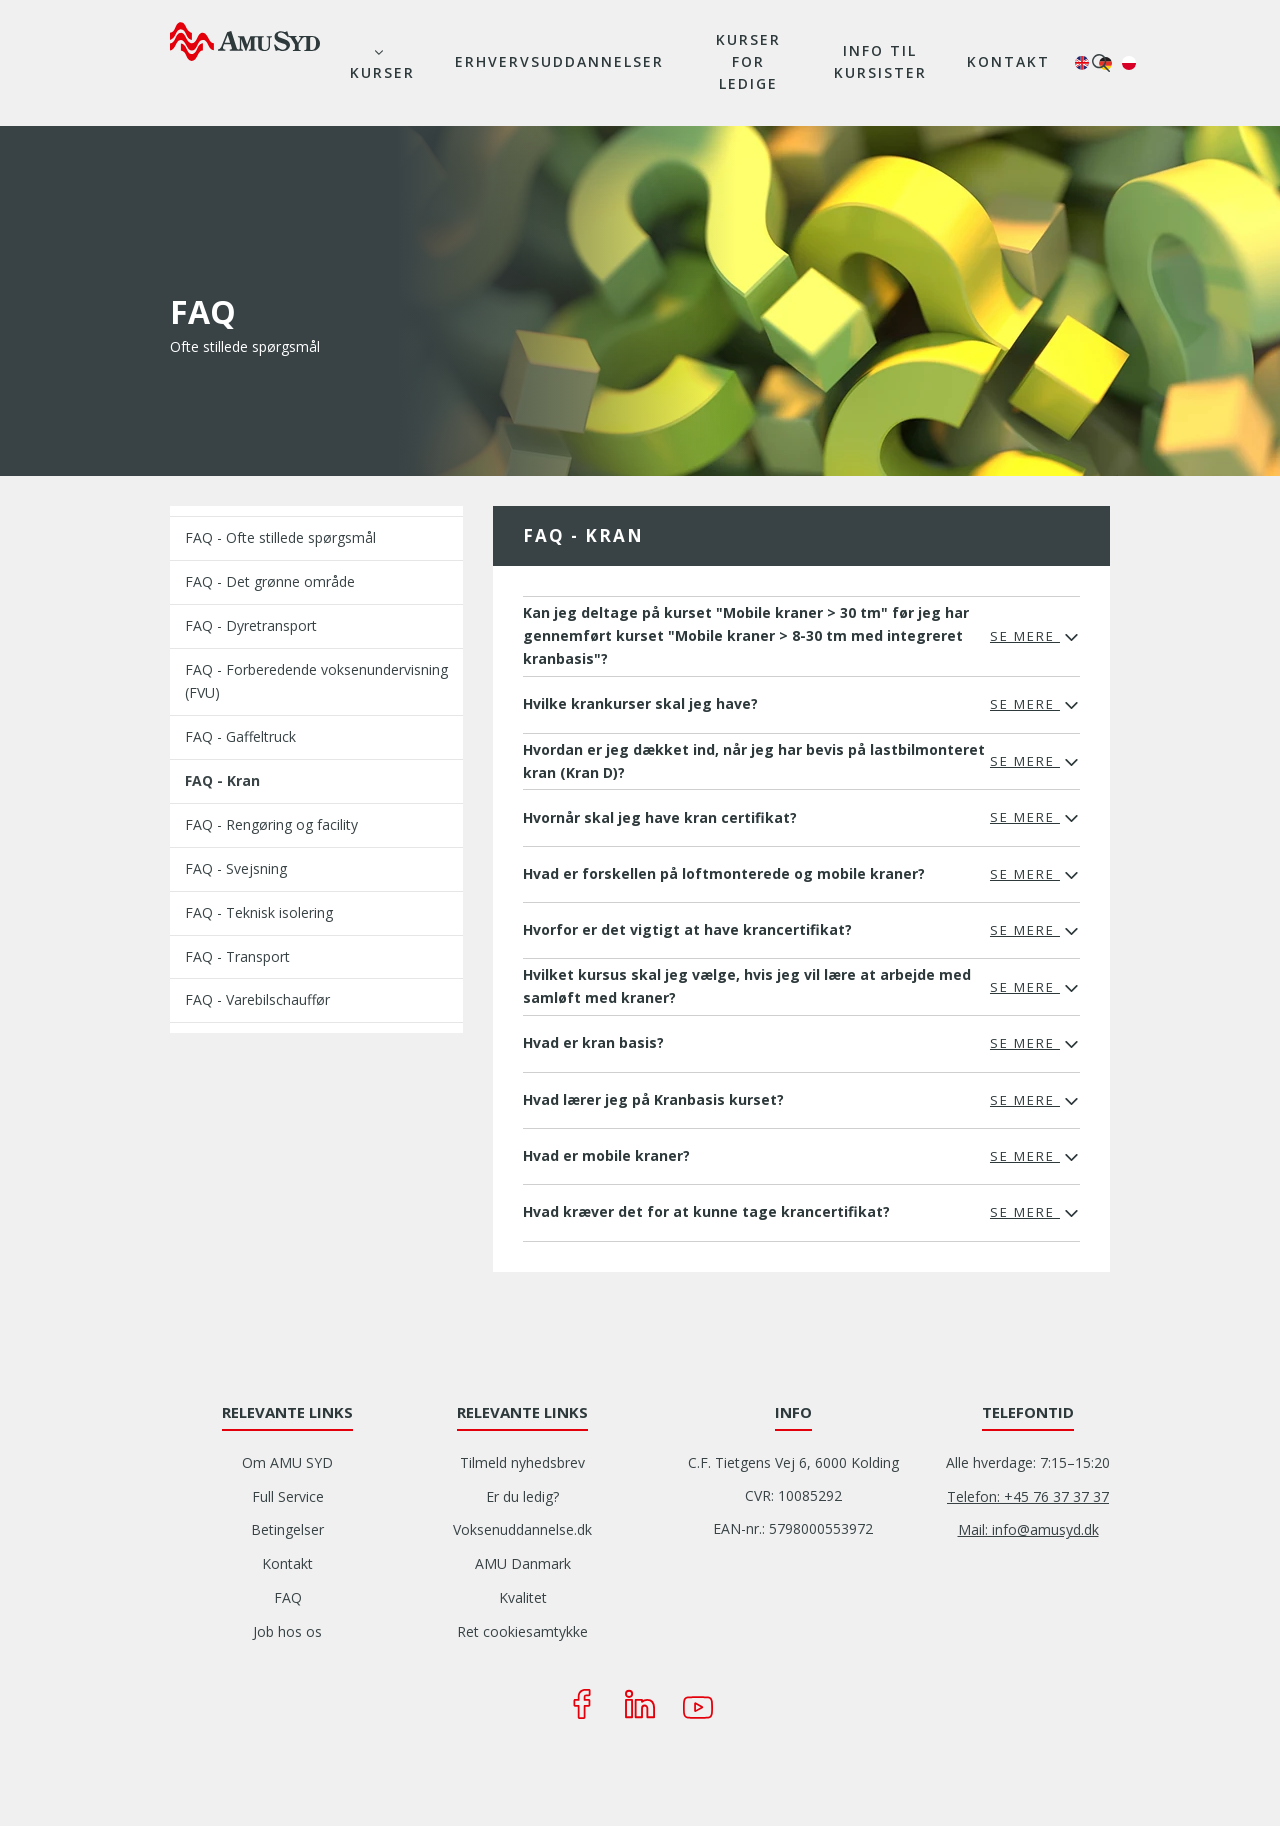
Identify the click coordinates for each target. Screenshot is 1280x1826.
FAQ (288, 1597)
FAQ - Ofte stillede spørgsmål (280, 537)
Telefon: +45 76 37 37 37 (1028, 1496)
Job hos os (287, 1631)
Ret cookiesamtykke (522, 1631)
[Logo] (245, 41)
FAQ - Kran (222, 780)
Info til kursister (880, 61)
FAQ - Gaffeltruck (240, 736)
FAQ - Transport (237, 956)
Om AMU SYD (287, 1462)
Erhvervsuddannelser (559, 61)
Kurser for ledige (748, 61)
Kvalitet (523, 1597)
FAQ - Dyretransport (251, 625)
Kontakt (1008, 61)
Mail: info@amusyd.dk (1028, 1529)
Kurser (382, 72)
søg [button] (1101, 63)
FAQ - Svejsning (236, 868)
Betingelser (287, 1529)
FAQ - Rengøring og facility (271, 824)
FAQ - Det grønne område (270, 581)
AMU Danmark (523, 1563)
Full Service (288, 1496)
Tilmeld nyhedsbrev (522, 1462)
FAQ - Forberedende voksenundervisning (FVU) (316, 681)
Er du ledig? (522, 1496)
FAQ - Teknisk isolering (259, 912)
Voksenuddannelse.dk (522, 1529)
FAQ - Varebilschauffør (257, 999)
